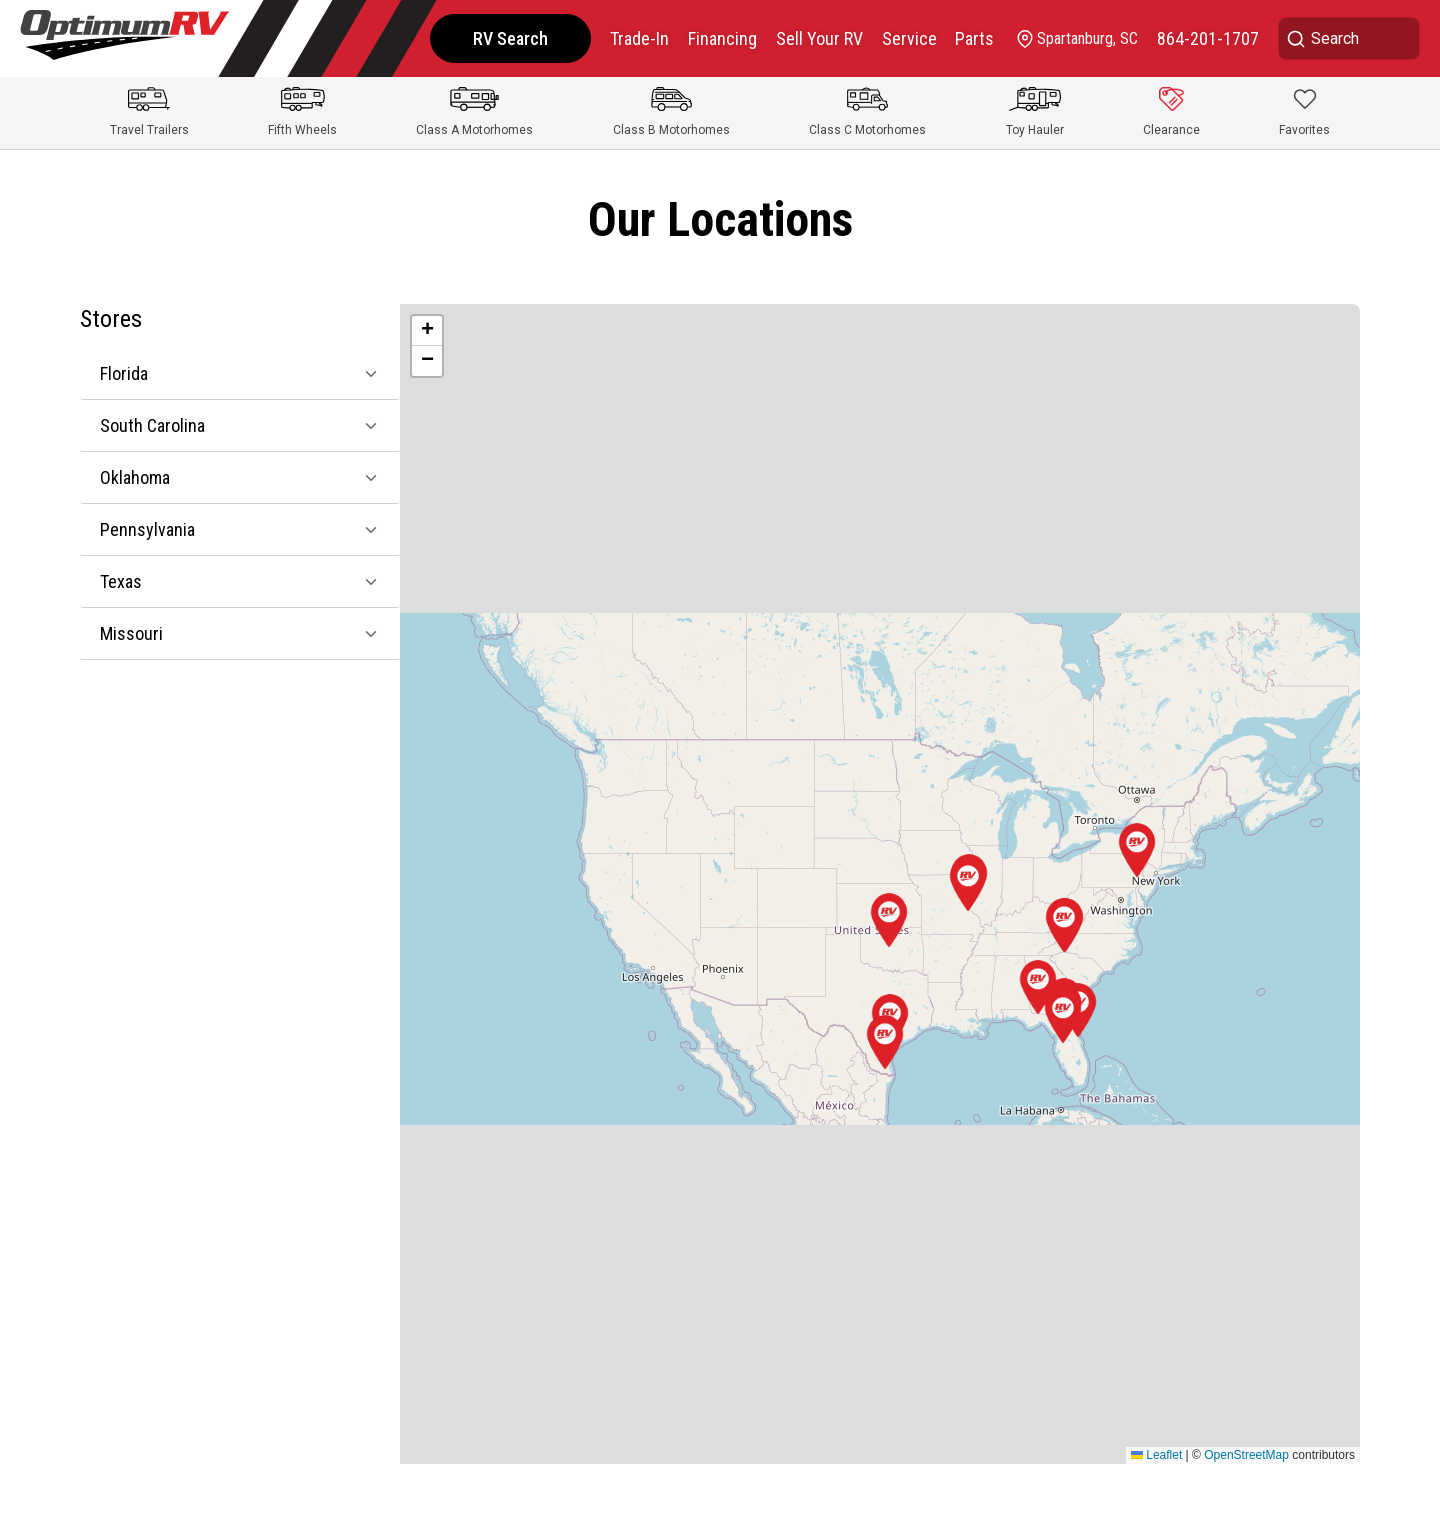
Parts (971, 38)
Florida (124, 373)
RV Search (501, 38)
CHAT (1368, 1483)
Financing (715, 38)
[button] (1063, 1016)
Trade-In (631, 38)
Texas (121, 581)
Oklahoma (135, 477)
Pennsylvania (147, 529)
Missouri (131, 633)
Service (904, 38)
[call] (1207, 38)
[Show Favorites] (1304, 113)
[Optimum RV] (125, 38)
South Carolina (152, 425)
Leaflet (1156, 1455)
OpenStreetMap (1246, 1455)
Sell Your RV (813, 38)
